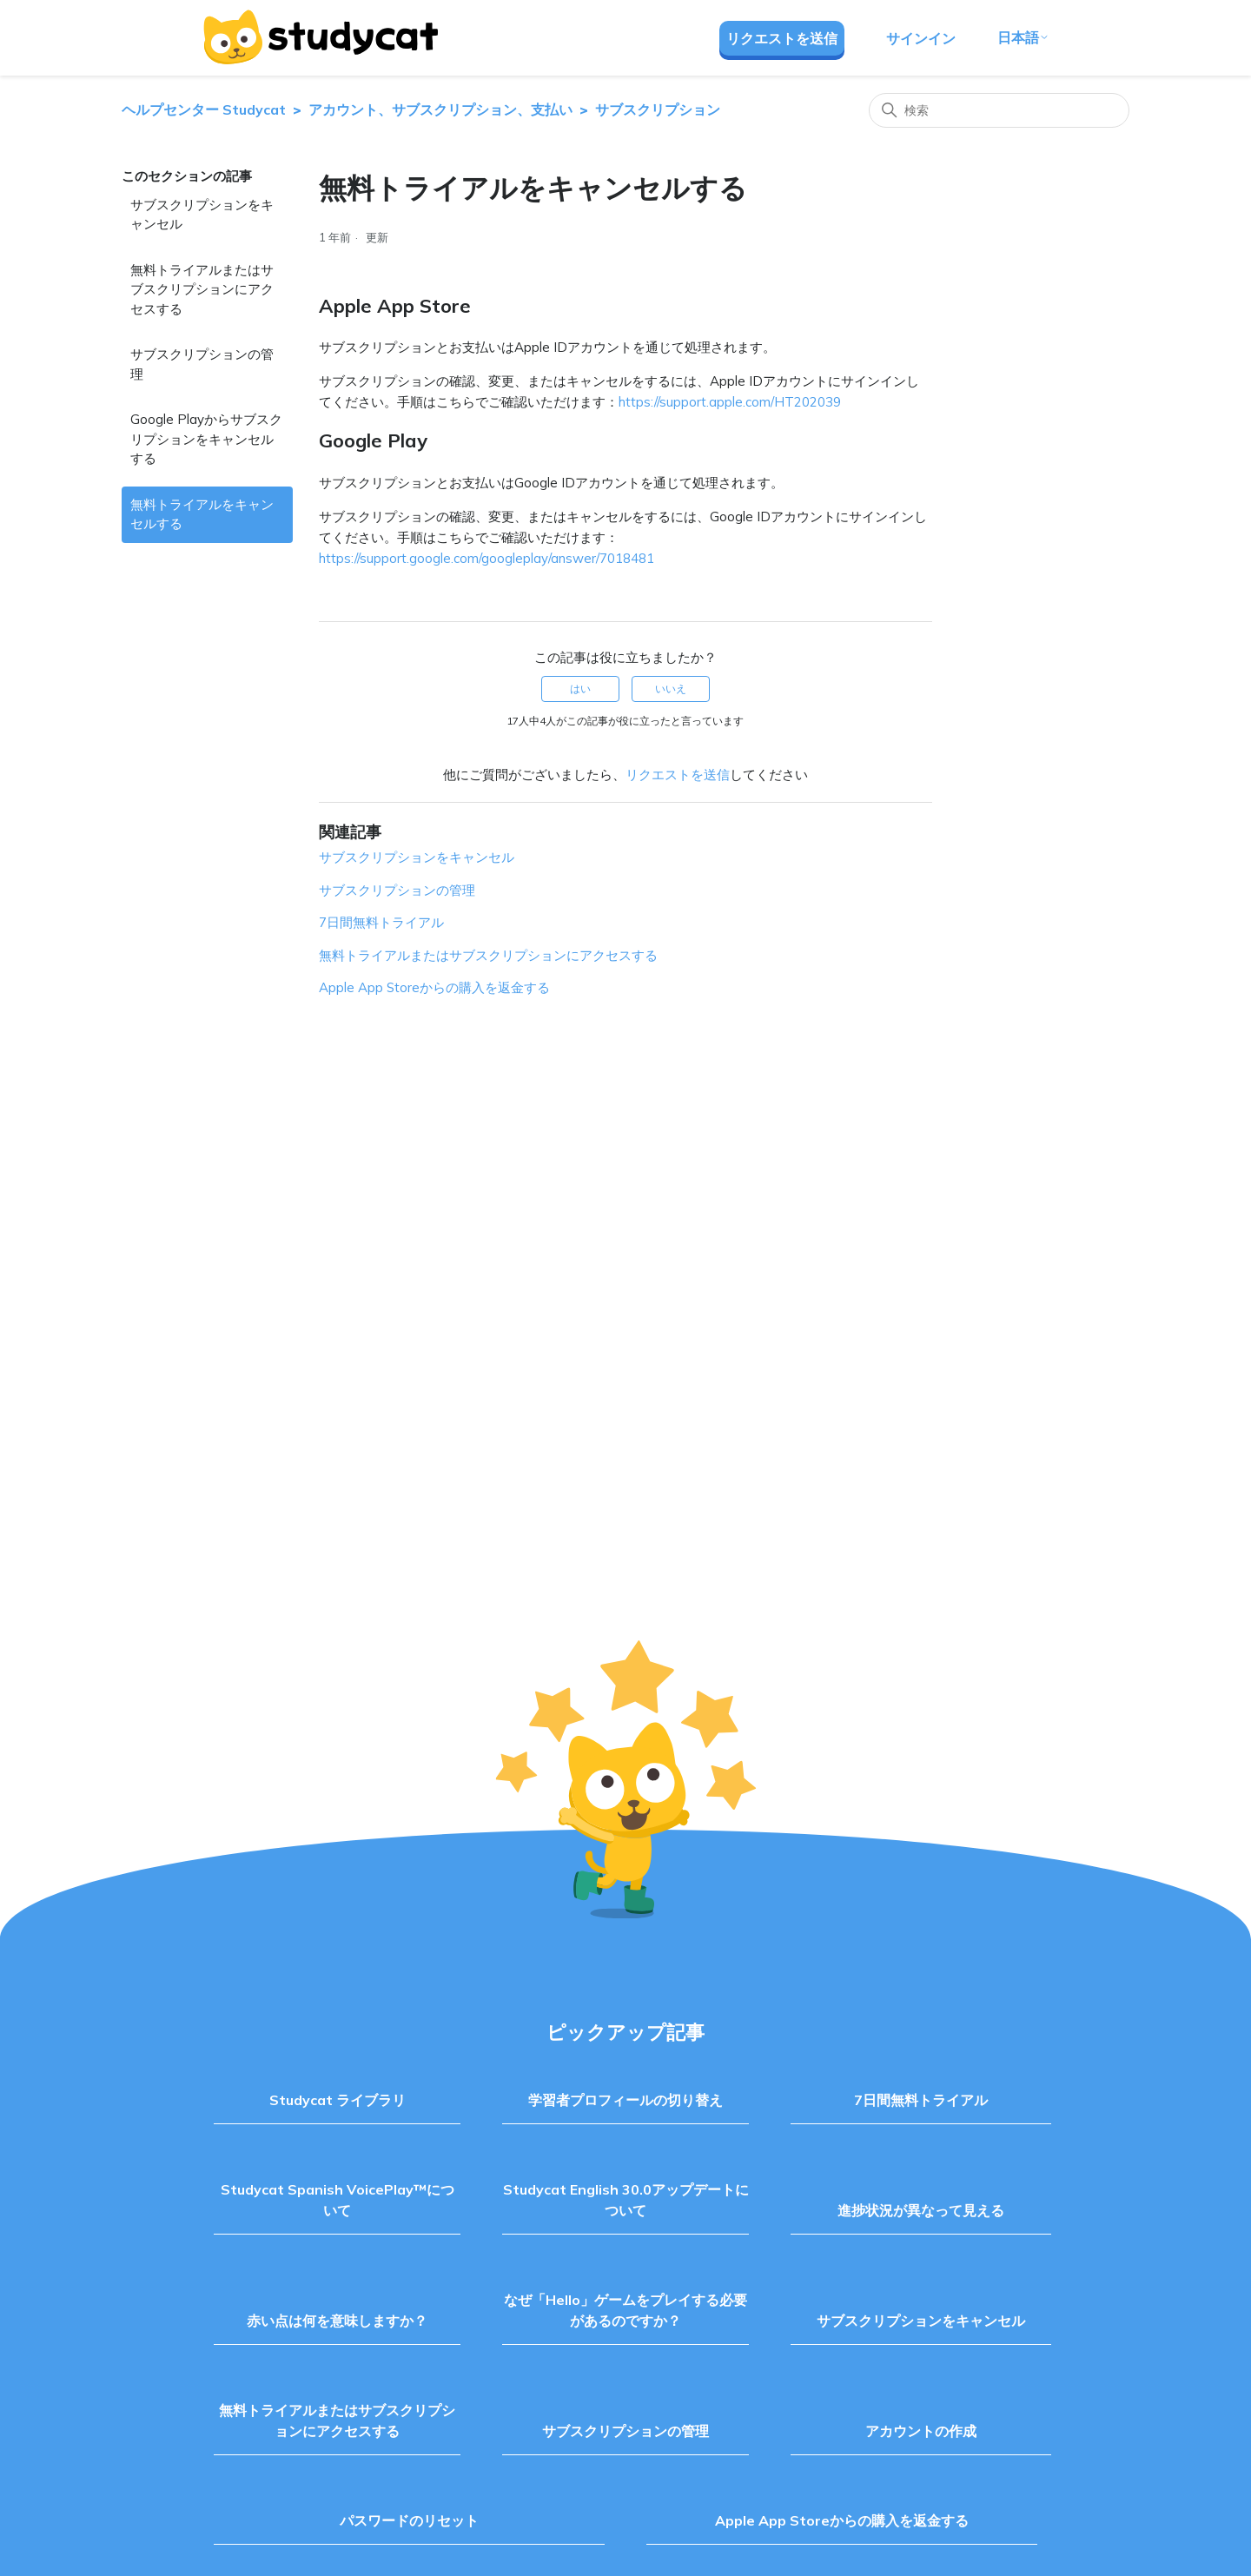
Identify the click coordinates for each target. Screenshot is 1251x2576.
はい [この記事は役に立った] (580, 688)
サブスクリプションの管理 (202, 364)
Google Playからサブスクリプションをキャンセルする (206, 439)
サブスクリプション (657, 109)
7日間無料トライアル (381, 922)
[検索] (999, 110)
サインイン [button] (921, 38)
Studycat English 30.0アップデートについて (626, 2200)
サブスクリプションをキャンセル (202, 214)
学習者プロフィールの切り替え (625, 2100)
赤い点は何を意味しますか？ (337, 2320)
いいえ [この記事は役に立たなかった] (670, 688)
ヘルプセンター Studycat (204, 109)
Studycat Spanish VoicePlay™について (337, 2200)
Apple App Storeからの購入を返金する (434, 987)
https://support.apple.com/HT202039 (730, 402)
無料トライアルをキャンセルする (202, 514)
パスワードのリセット (409, 2520)
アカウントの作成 (920, 2431)
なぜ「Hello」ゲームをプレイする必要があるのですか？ (625, 2310)
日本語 (1023, 37)
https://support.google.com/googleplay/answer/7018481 (486, 558)
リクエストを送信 (781, 38)
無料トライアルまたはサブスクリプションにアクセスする (202, 289)
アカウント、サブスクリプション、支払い (440, 109)
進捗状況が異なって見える (920, 2210)
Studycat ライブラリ (337, 2100)
